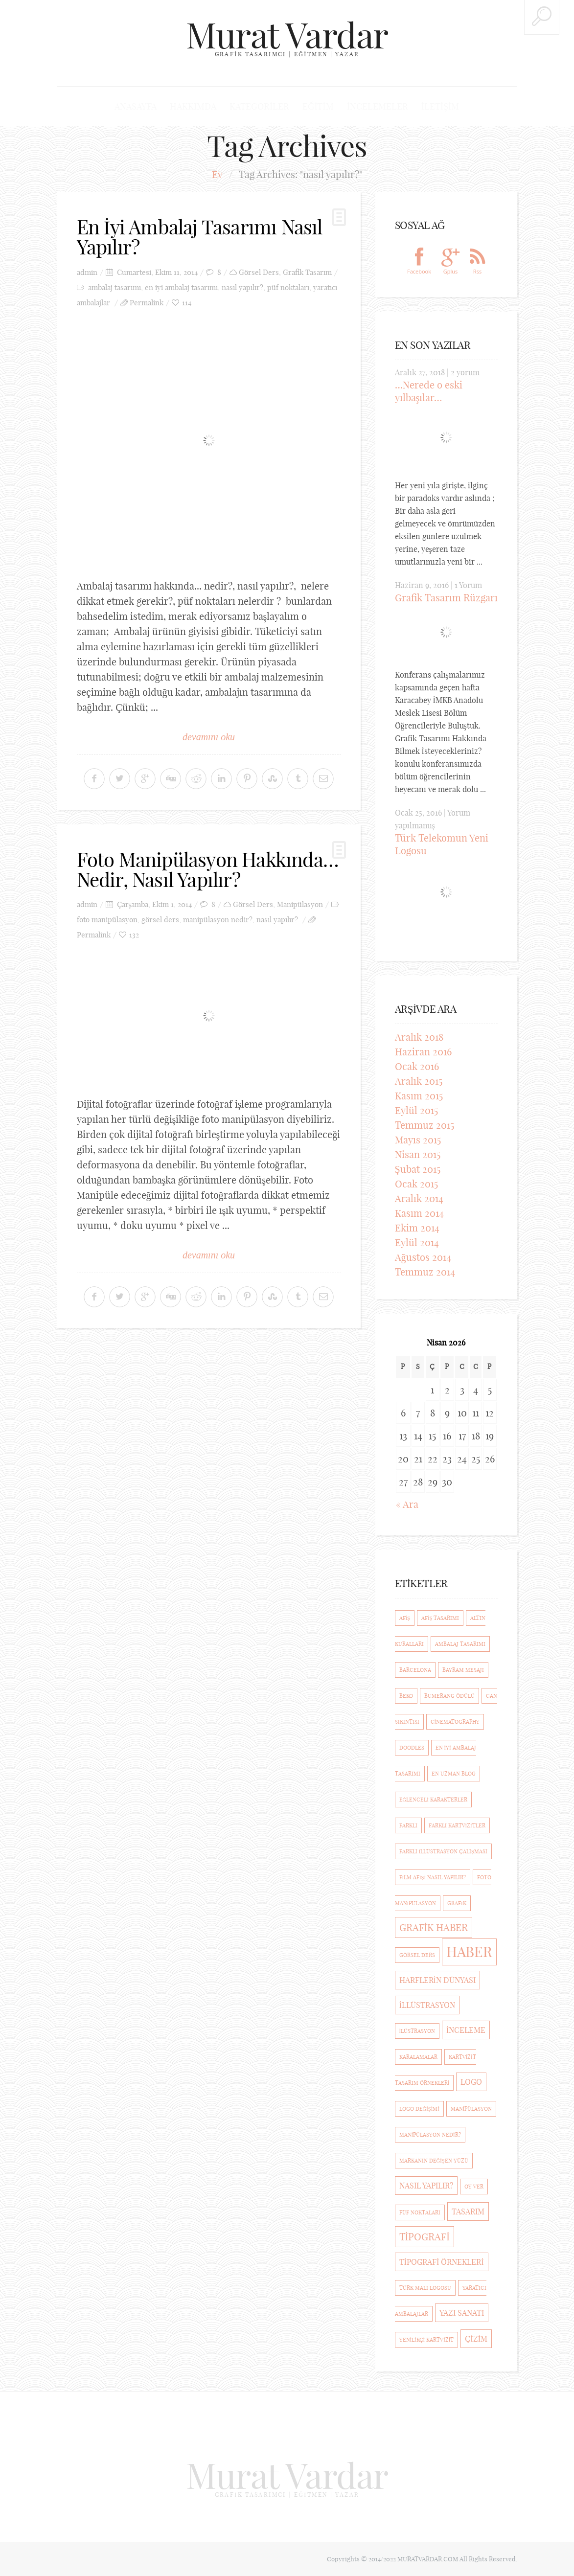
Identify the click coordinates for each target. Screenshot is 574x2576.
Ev (217, 175)
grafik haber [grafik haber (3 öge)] (433, 1927)
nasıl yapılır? (242, 287)
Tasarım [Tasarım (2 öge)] (468, 2211)
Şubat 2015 (417, 1169)
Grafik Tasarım (307, 271)
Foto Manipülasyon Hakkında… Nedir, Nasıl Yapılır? (208, 868)
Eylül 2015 (416, 1110)
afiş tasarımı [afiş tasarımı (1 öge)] (440, 1618)
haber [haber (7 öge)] (469, 1952)
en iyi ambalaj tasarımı (181, 287)
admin (87, 271)
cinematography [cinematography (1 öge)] (455, 1721)
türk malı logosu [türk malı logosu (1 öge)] (425, 2287)
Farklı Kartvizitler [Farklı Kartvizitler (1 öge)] (457, 1825)
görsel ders (160, 918)
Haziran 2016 (423, 1052)
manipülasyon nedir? (218, 918)
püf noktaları (288, 287)
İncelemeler (376, 106)
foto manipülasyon (107, 918)
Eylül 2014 (417, 1242)
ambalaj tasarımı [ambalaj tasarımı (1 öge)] (460, 1644)
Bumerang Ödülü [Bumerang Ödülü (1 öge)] (449, 1695)
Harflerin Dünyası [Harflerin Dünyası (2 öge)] (437, 1980)
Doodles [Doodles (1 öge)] (411, 1747)
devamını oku (209, 735)
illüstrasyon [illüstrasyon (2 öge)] (427, 2005)
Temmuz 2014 (425, 1272)
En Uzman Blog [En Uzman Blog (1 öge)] (454, 1773)
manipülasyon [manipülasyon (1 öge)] (471, 2108)
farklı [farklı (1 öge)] (408, 1825)
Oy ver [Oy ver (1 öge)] (473, 2186)
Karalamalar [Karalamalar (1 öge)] (418, 2056)
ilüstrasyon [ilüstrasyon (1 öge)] (417, 2031)
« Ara (407, 1504)
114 (186, 302)
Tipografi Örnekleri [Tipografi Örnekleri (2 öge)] (441, 2262)
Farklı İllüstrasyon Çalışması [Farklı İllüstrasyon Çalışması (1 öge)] (443, 1851)
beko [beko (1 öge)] (406, 1695)
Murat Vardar (287, 35)
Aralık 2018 (419, 1037)
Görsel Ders (259, 271)
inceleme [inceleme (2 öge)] (465, 2030)
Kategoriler (260, 106)
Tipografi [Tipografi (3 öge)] (424, 2237)
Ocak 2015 (416, 1184)
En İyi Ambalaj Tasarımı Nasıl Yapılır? (199, 237)
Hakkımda (194, 106)
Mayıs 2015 (418, 1140)
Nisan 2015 (417, 1154)
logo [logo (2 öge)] (471, 2082)
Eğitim (317, 106)
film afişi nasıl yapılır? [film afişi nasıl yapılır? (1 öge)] (432, 1877)
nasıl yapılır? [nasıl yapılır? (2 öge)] (426, 2185)
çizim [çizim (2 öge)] (476, 2339)
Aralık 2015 (418, 1081)
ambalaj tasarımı (114, 287)
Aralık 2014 (419, 1198)
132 (134, 933)
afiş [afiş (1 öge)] (404, 1618)
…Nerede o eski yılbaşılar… (428, 391)
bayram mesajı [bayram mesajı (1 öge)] (463, 1669)
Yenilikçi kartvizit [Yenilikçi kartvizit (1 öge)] (426, 2339)
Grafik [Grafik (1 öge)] (456, 1903)
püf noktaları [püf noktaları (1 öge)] (419, 2212)
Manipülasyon (300, 903)
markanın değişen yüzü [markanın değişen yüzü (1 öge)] (433, 2160)
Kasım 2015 (419, 1096)
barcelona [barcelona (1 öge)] (415, 1669)
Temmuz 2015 (424, 1125)
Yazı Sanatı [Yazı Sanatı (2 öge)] (461, 2313)
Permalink (146, 302)
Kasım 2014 (419, 1213)
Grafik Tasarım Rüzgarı (446, 598)
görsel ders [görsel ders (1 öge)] (417, 1955)
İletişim (439, 106)
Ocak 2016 (417, 1066)
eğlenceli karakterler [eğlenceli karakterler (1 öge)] (433, 1799)
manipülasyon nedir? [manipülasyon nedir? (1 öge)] (430, 2134)
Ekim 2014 (417, 1228)
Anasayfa (137, 106)
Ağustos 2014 (423, 1257)
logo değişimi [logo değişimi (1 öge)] (419, 2108)
